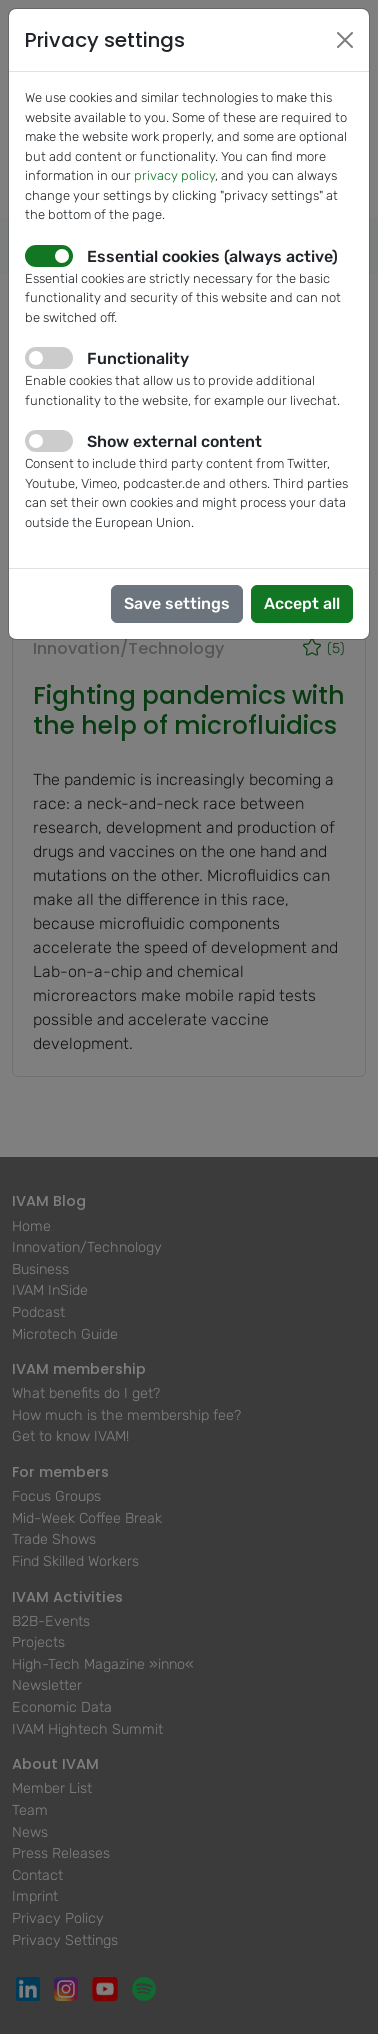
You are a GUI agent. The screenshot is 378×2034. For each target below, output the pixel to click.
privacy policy (174, 175)
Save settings (177, 603)
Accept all (302, 603)
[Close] (345, 40)
